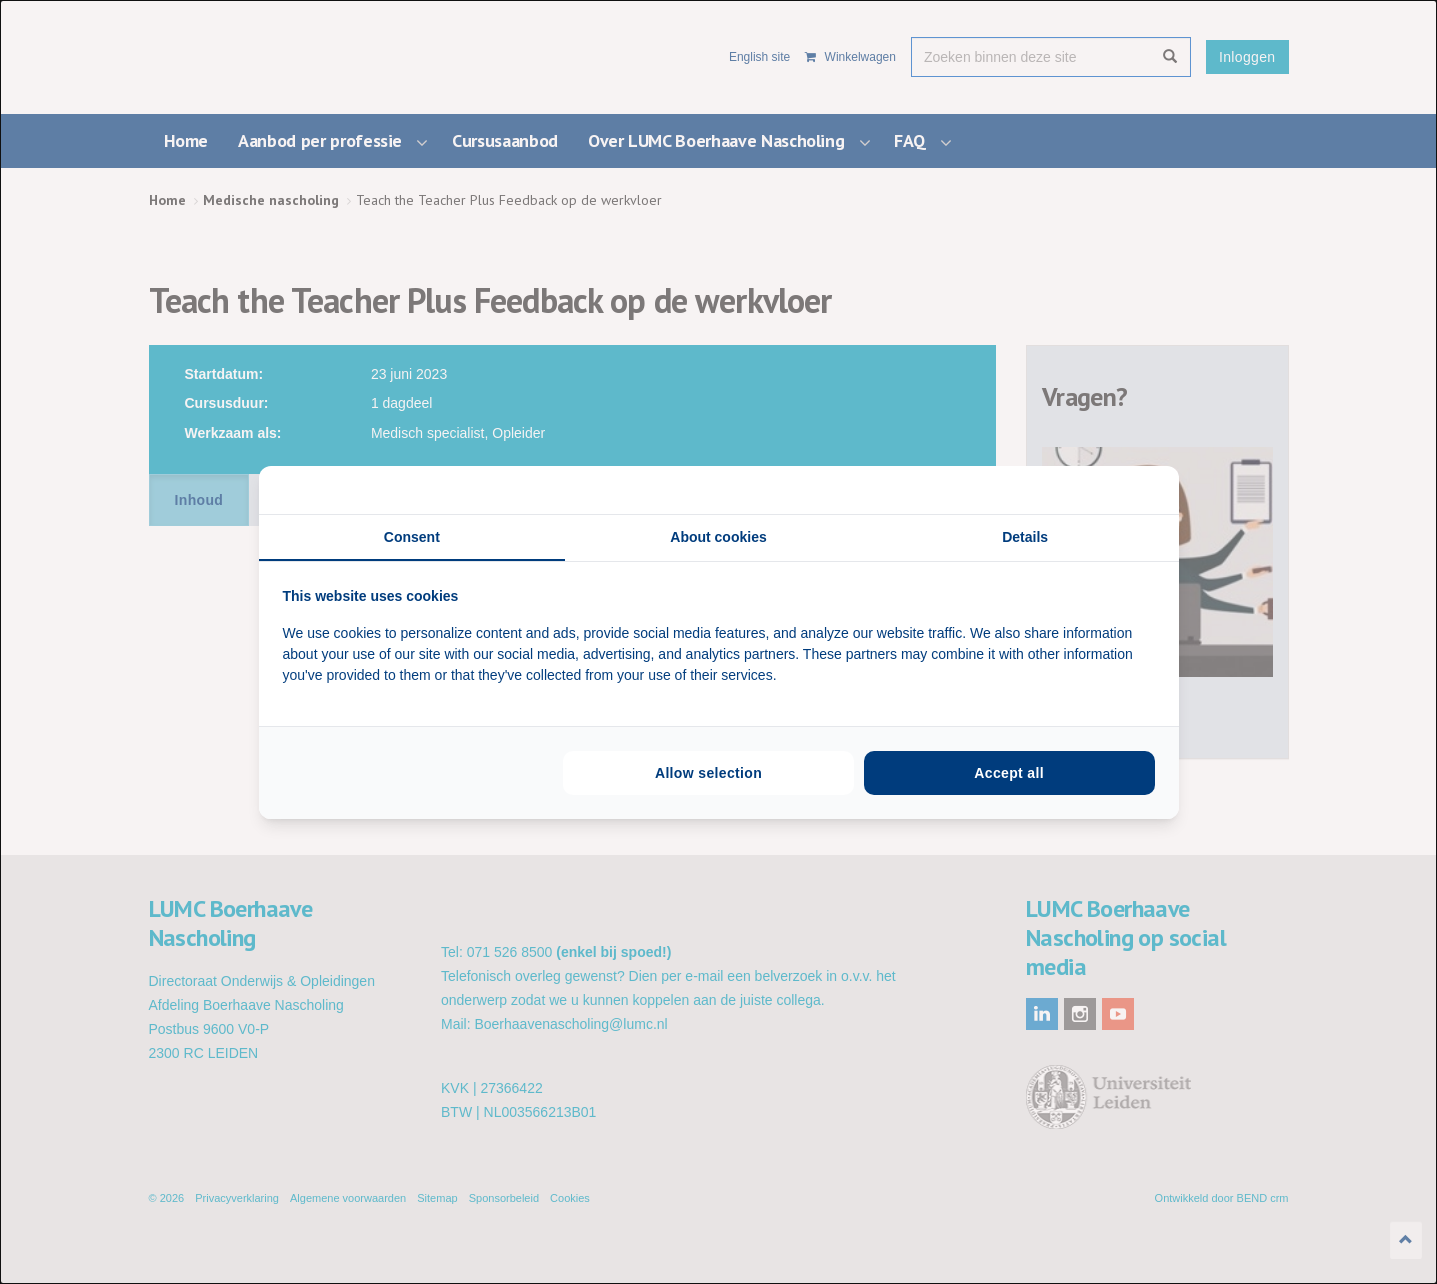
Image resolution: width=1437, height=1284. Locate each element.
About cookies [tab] (718, 537)
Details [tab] (1025, 537)
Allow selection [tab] (708, 773)
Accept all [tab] (1009, 773)
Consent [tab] (412, 537)
